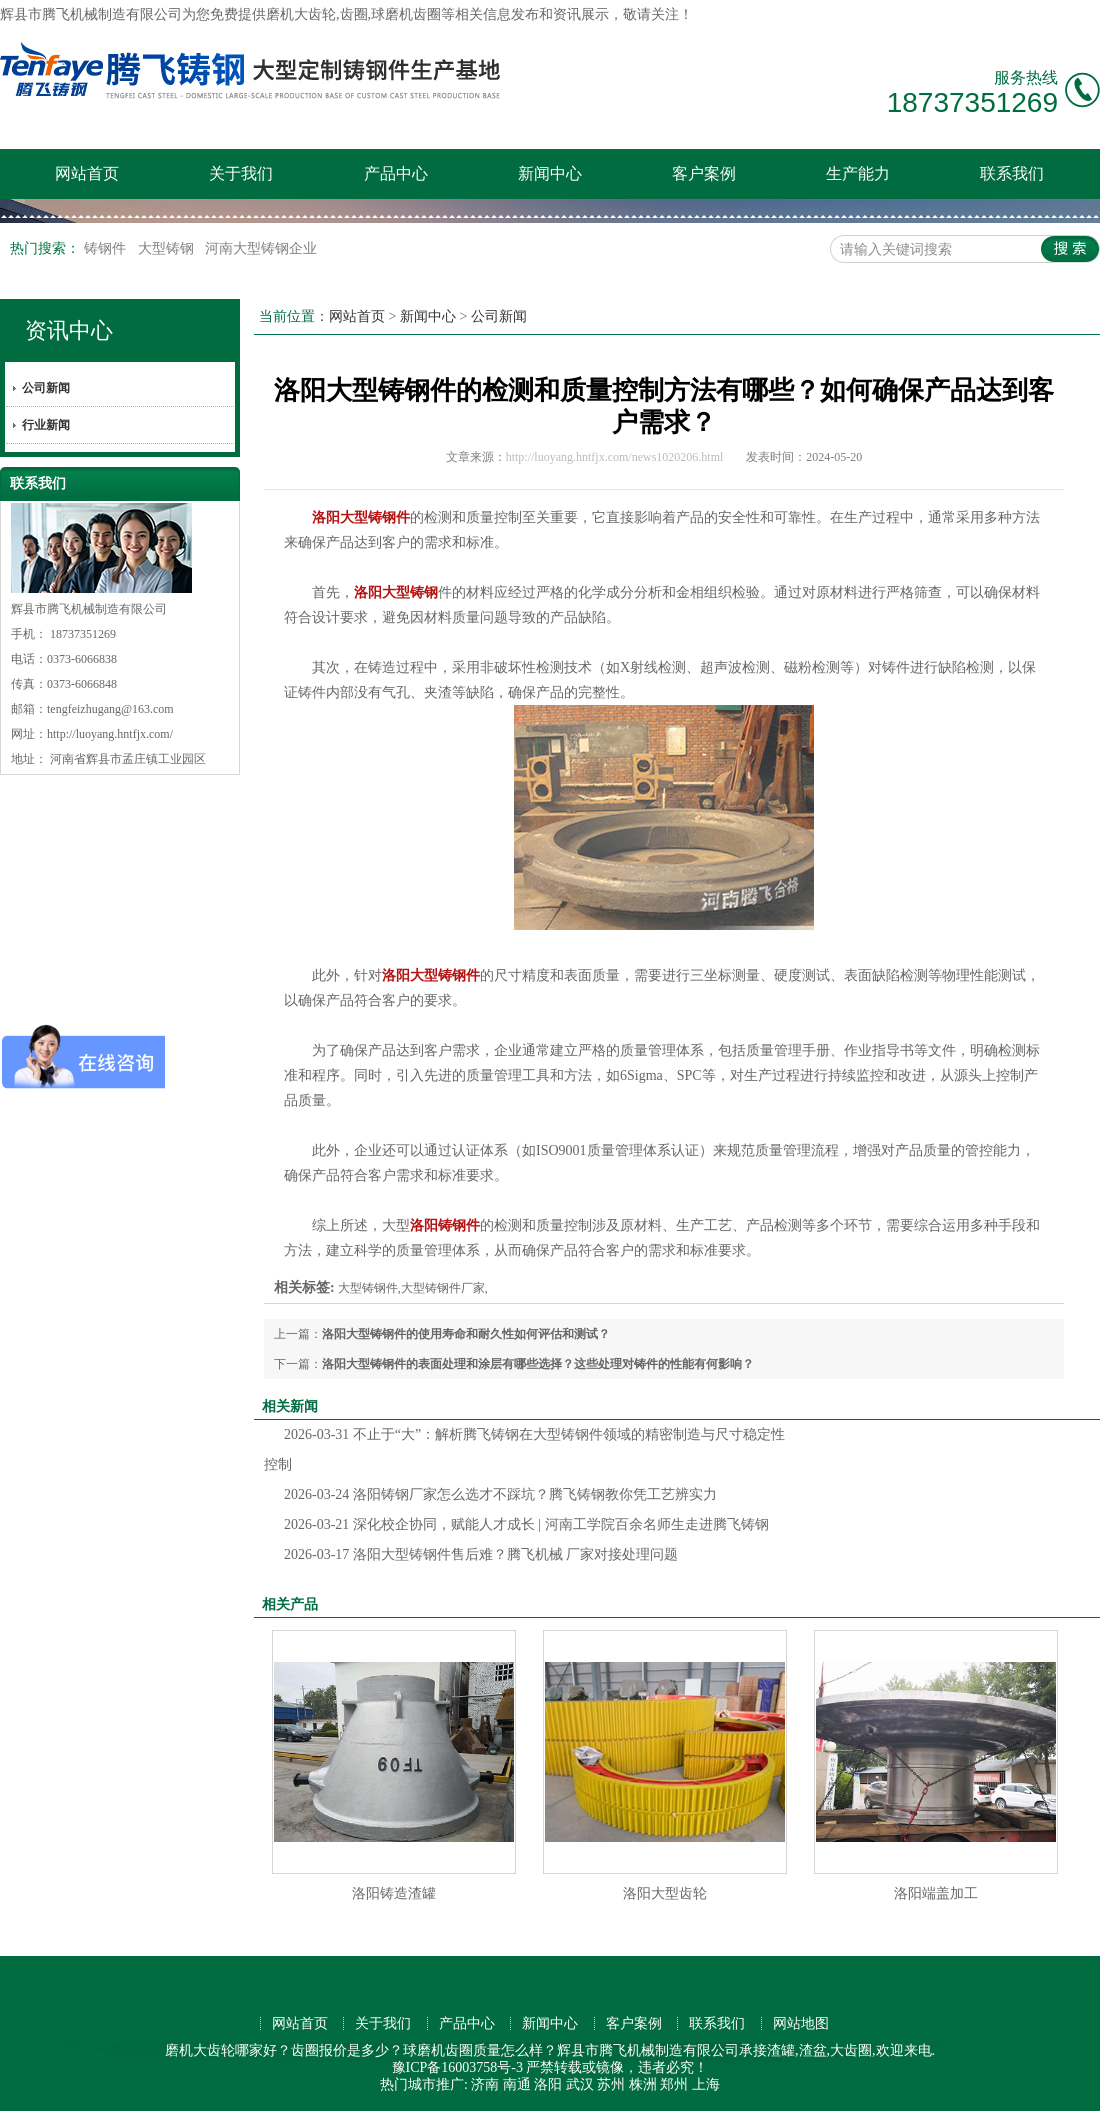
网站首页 (87, 173)
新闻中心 (550, 173)
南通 (517, 2084)
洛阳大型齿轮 (665, 1893)
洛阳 (548, 2084)
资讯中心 (69, 330)
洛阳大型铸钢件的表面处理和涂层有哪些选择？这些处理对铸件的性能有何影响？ (538, 1364)
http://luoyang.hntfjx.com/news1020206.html (615, 457)
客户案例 (704, 173)
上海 (706, 2084)
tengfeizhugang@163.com (110, 709)
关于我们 (241, 173)
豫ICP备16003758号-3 (457, 2067)
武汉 (580, 2084)
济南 (485, 2084)
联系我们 (1012, 173)
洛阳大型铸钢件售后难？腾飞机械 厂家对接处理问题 (481, 1554)
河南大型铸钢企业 (261, 248)
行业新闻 (46, 425)
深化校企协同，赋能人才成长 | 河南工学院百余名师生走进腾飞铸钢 (526, 1524)
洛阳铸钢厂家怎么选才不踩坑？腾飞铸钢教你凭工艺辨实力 (500, 1494)
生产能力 (858, 173)
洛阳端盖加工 (936, 1893)
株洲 (643, 2084)
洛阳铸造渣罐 (394, 1893)
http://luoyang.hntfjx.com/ (110, 734)
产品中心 (396, 173)
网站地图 (801, 2023)
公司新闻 (46, 388)
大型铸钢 (168, 248)
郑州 (674, 2084)
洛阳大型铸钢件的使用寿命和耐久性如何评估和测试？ (466, 1334)
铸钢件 (107, 248)
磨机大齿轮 (301, 14)
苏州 (611, 2084)
